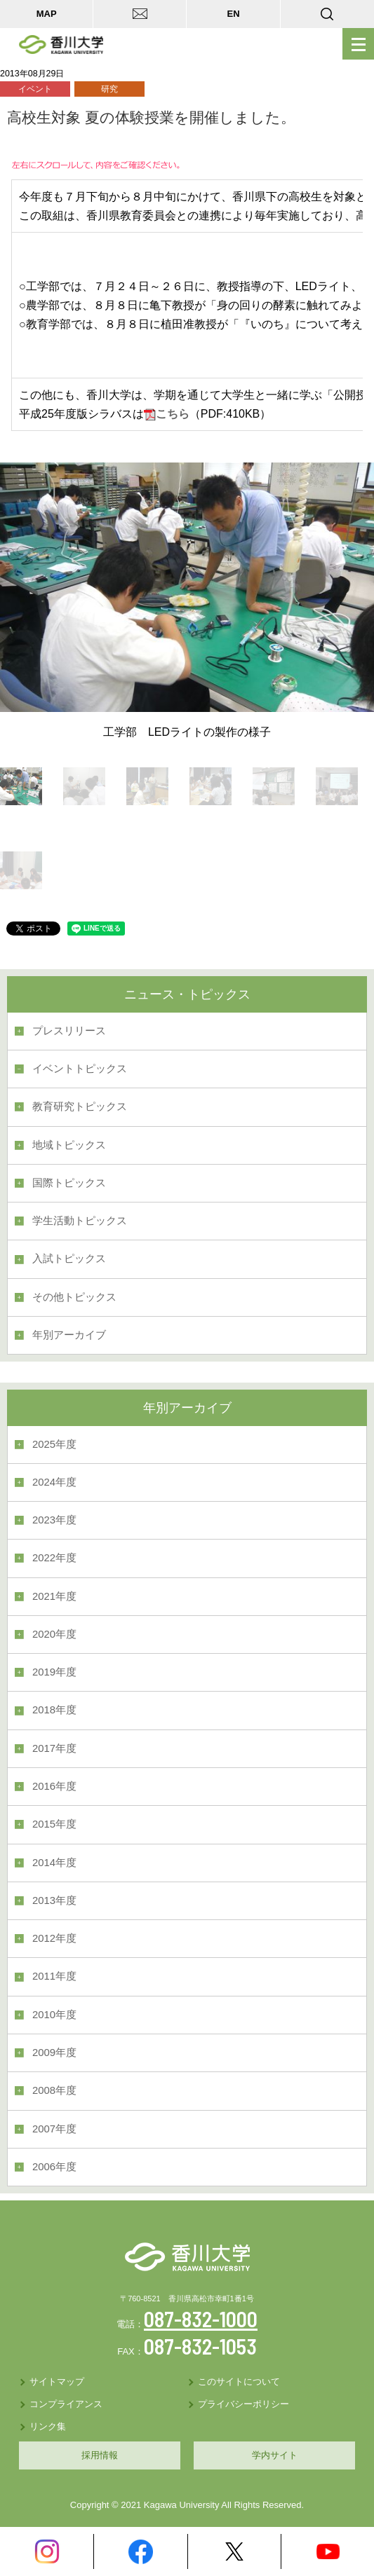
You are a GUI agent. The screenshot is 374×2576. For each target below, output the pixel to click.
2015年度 (54, 1824)
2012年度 (54, 1938)
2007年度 (54, 2129)
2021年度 (54, 1596)
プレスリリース (69, 1030)
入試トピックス (69, 1258)
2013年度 (54, 1900)
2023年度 (54, 1520)
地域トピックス (69, 1145)
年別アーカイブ (69, 1335)
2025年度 (54, 1444)
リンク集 (47, 2426)
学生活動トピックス (79, 1220)
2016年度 (54, 1786)
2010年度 (54, 2014)
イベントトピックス (79, 1068)
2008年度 (54, 2090)
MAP (46, 13)
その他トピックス (74, 1297)
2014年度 (54, 1862)
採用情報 (99, 2455)
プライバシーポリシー (243, 2404)
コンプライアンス (65, 2404)
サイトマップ (56, 2381)
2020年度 (54, 1634)
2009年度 (54, 2052)
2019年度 (54, 1672)
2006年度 (54, 2166)
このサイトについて (239, 2381)
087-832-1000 (201, 2318)
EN (233, 13)
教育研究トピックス (79, 1106)
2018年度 (54, 1709)
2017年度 (54, 1748)
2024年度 (54, 1482)
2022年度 (54, 1557)
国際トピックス (69, 1182)
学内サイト (275, 2455)
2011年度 (54, 1976)
